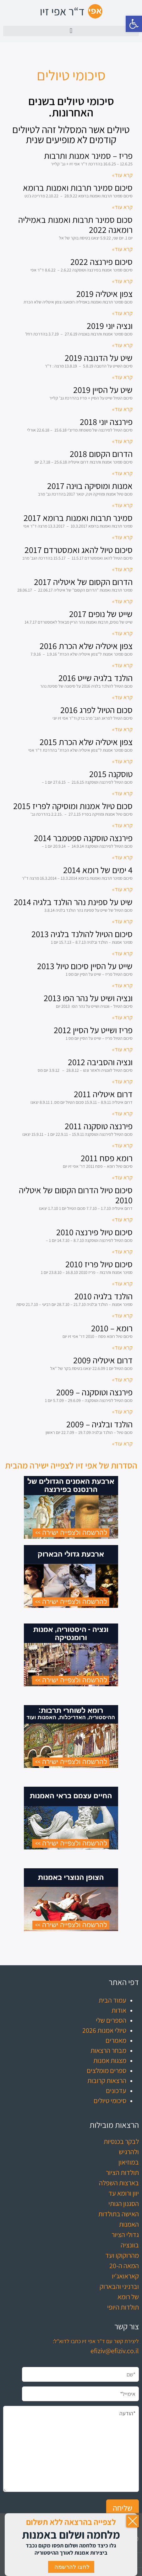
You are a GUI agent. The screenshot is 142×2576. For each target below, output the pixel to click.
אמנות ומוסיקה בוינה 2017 (90, 485)
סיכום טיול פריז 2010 (99, 1264)
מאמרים (116, 2040)
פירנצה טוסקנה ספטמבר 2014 (83, 838)
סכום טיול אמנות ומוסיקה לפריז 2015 (73, 806)
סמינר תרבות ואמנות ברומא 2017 (78, 517)
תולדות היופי (123, 2307)
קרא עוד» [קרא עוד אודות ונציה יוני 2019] (122, 345)
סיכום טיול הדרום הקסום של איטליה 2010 (76, 1195)
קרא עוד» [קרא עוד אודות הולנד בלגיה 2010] (122, 1315)
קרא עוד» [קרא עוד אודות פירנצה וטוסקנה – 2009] (122, 1411)
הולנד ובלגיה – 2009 (99, 1424)
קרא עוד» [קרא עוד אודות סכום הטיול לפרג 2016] (122, 729)
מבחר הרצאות (108, 2050)
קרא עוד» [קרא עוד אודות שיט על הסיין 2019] (122, 409)
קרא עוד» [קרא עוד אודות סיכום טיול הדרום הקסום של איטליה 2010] (122, 1219)
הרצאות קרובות (106, 2080)
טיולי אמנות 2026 (104, 2030)
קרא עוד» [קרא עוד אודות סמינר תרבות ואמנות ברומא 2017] (122, 537)
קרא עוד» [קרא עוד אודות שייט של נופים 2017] (122, 633)
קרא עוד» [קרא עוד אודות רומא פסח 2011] (122, 1177)
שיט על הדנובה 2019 (99, 357)
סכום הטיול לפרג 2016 (96, 710)
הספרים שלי (111, 2020)
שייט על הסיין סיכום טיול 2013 (85, 966)
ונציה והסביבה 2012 (100, 1062)
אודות (119, 2010)
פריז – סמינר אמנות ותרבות (88, 155)
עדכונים (116, 2090)
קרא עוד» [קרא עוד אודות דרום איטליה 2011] (122, 1113)
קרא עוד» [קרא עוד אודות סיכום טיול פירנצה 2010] (122, 1251)
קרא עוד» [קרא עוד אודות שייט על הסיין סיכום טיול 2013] (122, 985)
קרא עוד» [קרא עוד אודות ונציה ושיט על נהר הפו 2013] (122, 1017)
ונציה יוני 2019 (110, 325)
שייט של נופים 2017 (101, 614)
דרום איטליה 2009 (103, 1360)
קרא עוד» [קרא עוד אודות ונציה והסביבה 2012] (122, 1081)
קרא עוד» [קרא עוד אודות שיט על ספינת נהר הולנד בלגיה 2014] (122, 921)
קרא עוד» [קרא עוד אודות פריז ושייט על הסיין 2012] (122, 1049)
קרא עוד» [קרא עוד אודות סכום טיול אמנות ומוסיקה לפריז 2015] (122, 825)
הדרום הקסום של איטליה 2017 (83, 582)
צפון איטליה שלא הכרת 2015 (86, 742)
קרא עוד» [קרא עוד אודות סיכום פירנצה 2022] (122, 281)
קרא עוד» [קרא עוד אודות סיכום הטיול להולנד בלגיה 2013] (122, 953)
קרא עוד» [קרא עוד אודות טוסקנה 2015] (122, 793)
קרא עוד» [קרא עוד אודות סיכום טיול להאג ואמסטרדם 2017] (122, 569)
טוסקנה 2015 (111, 774)
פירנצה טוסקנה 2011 (99, 1126)
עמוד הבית (112, 2000)
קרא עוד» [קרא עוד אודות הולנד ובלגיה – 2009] (122, 1443)
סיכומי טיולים (110, 2100)
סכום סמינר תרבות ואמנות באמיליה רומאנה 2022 (75, 224)
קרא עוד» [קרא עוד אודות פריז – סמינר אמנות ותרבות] (122, 175)
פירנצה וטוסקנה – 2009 (94, 1392)
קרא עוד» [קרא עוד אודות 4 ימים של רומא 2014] (122, 889)
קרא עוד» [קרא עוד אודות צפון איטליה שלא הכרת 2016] (122, 665)
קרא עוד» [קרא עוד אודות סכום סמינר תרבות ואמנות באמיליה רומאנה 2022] (122, 249)
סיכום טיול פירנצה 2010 (94, 1232)
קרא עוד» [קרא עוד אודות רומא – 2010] (122, 1347)
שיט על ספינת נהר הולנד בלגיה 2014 (73, 902)
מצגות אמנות (109, 2060)
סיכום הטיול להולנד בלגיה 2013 (82, 934)
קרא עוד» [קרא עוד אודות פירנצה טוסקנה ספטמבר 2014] (122, 857)
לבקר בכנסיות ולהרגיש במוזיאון (121, 2151)
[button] (134, 24)
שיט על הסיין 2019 (103, 389)
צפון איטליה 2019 (104, 293)
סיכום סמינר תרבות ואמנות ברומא (78, 187)
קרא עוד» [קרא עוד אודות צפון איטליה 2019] (122, 313)
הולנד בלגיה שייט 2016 (95, 678)
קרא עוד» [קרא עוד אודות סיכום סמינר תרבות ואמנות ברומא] (122, 207)
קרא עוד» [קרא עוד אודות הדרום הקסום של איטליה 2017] (122, 601)
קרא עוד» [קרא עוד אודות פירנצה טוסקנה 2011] (122, 1145)
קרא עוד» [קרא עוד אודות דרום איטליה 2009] (122, 1379)
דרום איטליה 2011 (103, 1094)
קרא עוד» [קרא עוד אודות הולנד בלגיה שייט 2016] (122, 697)
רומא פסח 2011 (107, 1158)
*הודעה (71, 2449)
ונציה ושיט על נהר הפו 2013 (88, 998)
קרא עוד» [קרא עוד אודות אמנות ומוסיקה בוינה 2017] (122, 505)
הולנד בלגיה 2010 (103, 1296)
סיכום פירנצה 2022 (101, 261)
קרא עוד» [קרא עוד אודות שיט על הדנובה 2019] (122, 377)
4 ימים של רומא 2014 (98, 870)
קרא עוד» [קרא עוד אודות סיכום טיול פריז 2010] (122, 1283)
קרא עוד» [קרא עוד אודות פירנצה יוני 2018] (122, 441)
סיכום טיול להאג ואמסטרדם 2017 (79, 549)
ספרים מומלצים (106, 2070)
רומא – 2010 (112, 1328)
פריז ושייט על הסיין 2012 (93, 1030)
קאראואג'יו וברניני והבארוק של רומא (119, 2286)
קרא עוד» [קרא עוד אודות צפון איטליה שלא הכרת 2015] (122, 761)
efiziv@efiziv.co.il (114, 2350)
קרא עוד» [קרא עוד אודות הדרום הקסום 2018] (122, 473)
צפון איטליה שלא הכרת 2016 (86, 646)
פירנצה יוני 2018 (106, 421)
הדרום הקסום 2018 (101, 453)
